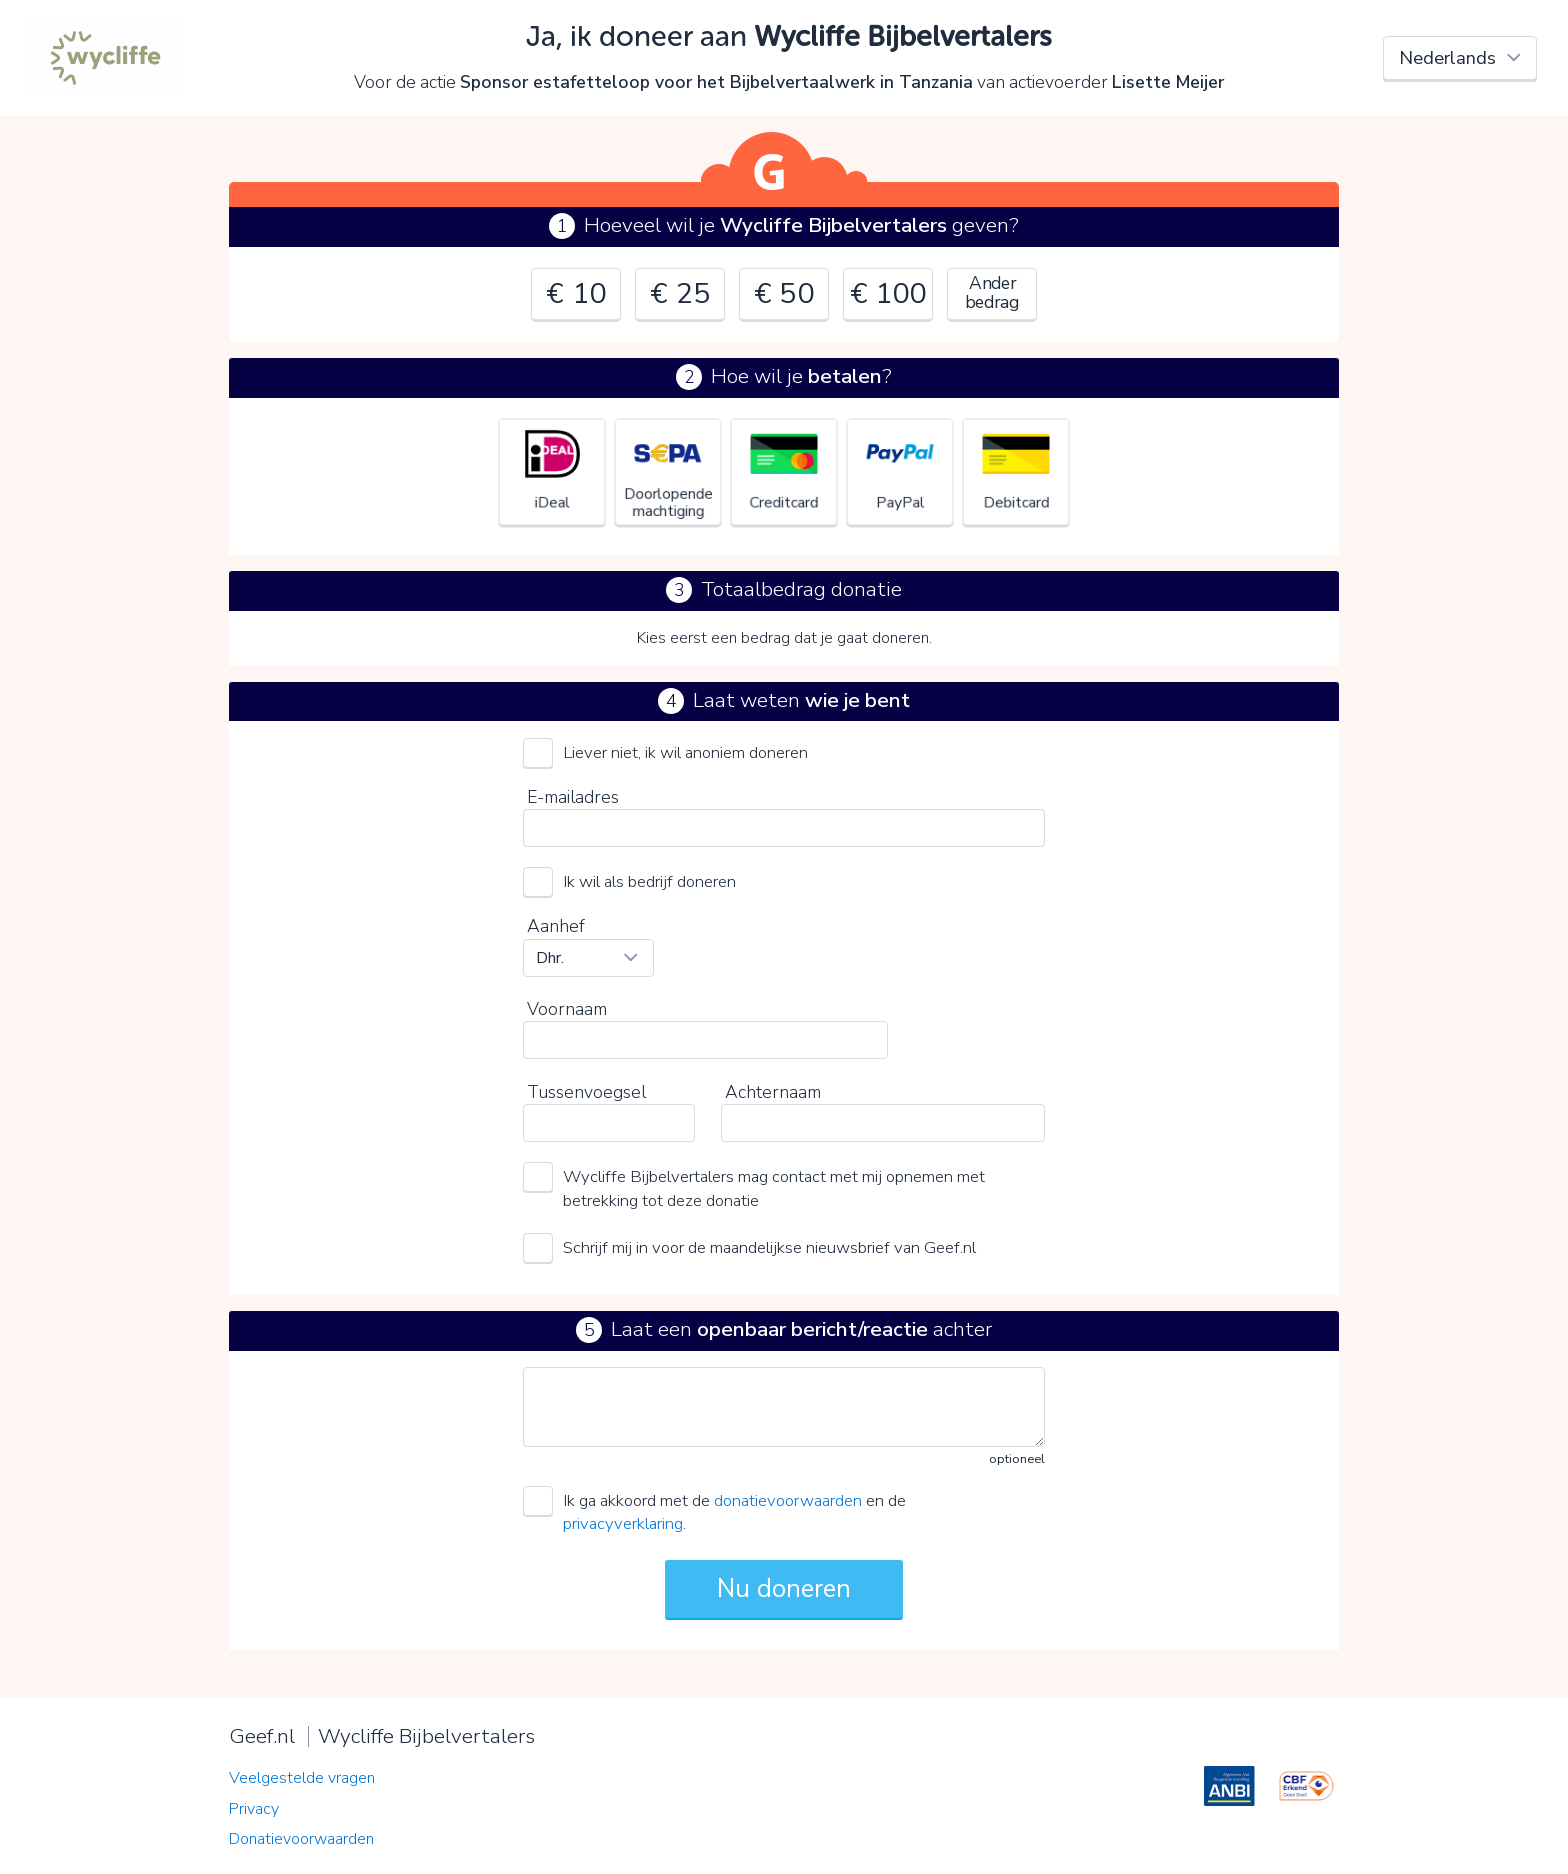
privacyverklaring (623, 1523)
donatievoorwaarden (788, 1500)
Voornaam (567, 1009)
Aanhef (556, 926)
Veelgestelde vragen (302, 1778)
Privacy (254, 1809)
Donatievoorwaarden (301, 1839)
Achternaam (773, 1092)
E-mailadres (573, 797)
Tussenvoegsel (586, 1092)
